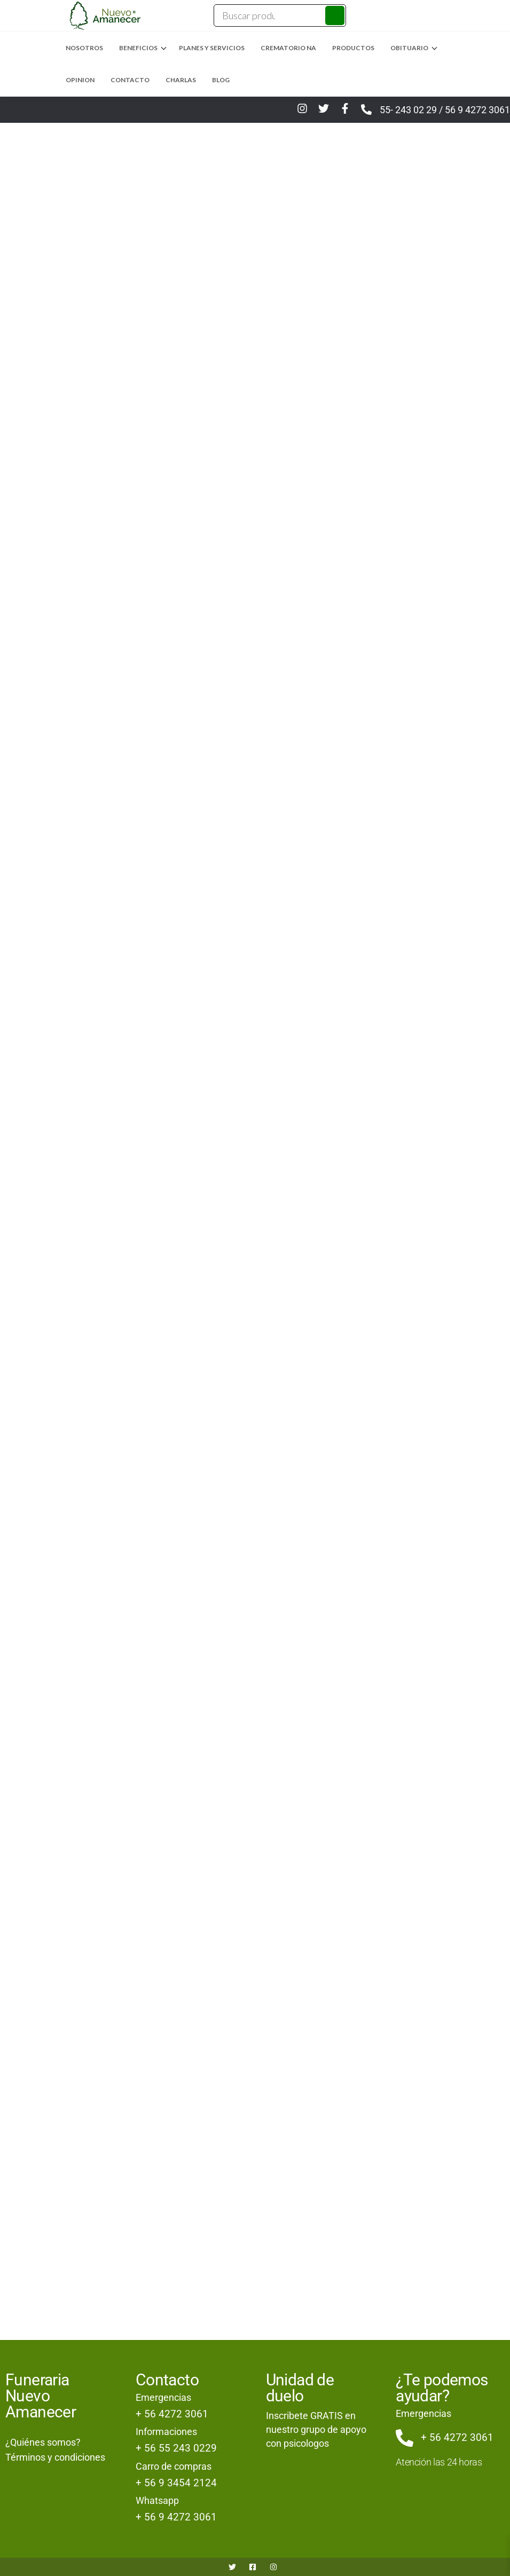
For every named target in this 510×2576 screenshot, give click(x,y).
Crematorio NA (288, 48)
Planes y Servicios (212, 48)
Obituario (409, 48)
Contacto (130, 80)
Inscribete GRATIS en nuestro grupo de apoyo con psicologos (316, 2429)
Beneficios (138, 48)
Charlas (181, 80)
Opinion (80, 80)
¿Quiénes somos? (43, 2442)
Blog (221, 80)
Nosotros (84, 48)
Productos (353, 48)
